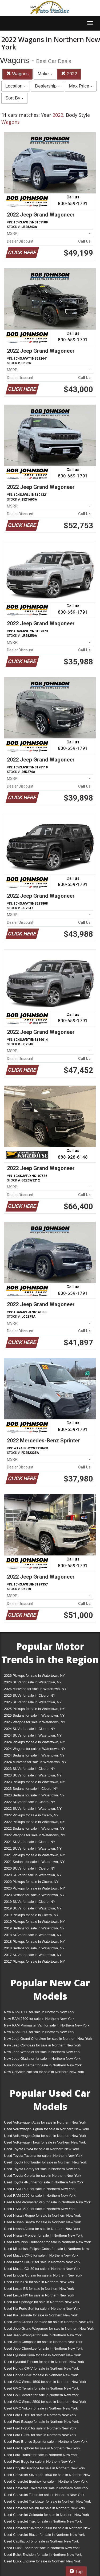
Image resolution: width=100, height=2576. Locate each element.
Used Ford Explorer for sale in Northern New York (42, 2448)
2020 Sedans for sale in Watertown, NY (34, 1895)
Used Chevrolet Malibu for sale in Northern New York (44, 2508)
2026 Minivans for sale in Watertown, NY (35, 1689)
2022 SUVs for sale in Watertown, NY (33, 1809)
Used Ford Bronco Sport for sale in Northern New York (45, 2442)
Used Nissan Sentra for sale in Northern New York (42, 2222)
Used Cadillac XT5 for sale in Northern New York (41, 2541)
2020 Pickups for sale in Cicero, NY (31, 1882)
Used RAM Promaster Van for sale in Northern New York (47, 2202)
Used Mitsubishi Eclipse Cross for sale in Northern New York (46, 2250)
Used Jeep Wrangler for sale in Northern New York (43, 2335)
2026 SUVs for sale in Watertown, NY (33, 1682)
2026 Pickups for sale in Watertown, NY (34, 1676)
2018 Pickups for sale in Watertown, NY (34, 1942)
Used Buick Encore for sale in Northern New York (41, 2548)
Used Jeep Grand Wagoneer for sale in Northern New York (49, 2329)
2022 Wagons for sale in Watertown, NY (34, 1835)
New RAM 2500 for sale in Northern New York (39, 2019)
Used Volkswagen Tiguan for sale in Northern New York (46, 2129)
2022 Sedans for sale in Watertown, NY (34, 1828)
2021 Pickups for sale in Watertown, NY (34, 1855)
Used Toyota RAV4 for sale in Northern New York (41, 2149)
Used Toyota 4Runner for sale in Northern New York (43, 2182)
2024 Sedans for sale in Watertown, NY (34, 1755)
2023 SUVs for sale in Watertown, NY (33, 1775)
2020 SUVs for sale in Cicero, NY (29, 1868)
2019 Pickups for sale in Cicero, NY (31, 1915)
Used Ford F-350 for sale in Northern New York (40, 2435)
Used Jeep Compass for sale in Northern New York (43, 2342)
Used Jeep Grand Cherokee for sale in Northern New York (48, 2322)
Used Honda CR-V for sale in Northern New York (41, 2368)
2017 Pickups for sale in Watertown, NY (34, 1961)
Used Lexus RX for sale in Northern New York (39, 2282)
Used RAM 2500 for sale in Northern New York (39, 2196)
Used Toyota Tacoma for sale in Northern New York (43, 2156)
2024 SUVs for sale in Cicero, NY (29, 1729)
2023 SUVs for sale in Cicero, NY (29, 1769)
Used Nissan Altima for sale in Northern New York (42, 2229)
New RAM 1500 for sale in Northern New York (39, 2012)
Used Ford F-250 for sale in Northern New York (40, 2428)
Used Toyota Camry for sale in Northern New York (42, 2169)
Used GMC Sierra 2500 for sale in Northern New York (45, 2402)
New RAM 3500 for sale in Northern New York (39, 2032)
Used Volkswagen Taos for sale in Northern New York (45, 2142)
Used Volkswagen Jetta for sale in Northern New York (45, 2136)
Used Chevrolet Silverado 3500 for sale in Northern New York (47, 2529)
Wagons (17, 73)
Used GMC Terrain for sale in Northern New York (41, 2388)
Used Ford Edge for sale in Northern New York (39, 2461)
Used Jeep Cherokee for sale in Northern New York (43, 2348)
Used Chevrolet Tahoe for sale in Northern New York (44, 2495)
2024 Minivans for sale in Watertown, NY (35, 1762)
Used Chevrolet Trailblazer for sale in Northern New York (47, 2501)
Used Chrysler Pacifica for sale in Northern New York (44, 2468)
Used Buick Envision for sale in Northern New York (43, 2555)
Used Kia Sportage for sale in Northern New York (41, 2302)
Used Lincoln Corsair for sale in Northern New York (43, 2275)
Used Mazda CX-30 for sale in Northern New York (42, 2269)
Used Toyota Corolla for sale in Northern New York (42, 2176)
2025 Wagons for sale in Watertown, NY (34, 1722)
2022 (69, 73)
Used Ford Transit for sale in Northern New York (41, 2455)
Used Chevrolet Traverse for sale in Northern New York (46, 2488)
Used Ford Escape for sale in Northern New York (41, 2422)
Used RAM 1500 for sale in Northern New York (39, 2189)
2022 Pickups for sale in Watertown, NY (34, 1822)
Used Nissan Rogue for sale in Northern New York (42, 2215)
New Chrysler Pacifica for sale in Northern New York (44, 2072)
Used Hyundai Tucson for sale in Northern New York (44, 2362)
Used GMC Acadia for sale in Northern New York (41, 2395)
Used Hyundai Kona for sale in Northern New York (42, 2355)
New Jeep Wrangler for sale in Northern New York (42, 2052)
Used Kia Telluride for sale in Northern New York (41, 2315)
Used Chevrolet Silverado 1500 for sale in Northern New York (47, 2476)
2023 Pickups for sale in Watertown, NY (34, 1782)
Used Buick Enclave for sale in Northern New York (42, 2561)
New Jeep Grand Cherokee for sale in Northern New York (48, 2039)
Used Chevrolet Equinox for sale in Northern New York (45, 2481)
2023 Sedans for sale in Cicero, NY (31, 1789)
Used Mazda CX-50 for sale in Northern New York (42, 2262)
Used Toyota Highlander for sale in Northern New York (45, 2162)
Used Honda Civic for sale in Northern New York (41, 2375)
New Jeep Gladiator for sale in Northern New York (42, 2059)
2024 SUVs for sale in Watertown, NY (33, 1735)
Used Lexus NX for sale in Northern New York (39, 2295)
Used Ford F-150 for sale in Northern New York (40, 2415)
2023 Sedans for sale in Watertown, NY (34, 1795)
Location (15, 86)
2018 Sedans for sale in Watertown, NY (34, 1948)
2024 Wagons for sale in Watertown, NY (34, 1749)
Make (45, 73)
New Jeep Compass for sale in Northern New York (42, 2045)
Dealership (47, 86)
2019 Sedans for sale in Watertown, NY (34, 1928)
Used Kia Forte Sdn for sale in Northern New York (42, 2309)
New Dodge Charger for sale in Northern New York (43, 2065)
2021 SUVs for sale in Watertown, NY (33, 1848)
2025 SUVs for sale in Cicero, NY (29, 1695)
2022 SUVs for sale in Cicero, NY (29, 1802)
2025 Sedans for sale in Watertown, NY (34, 1715)
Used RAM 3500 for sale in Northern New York (39, 2209)
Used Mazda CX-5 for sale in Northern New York (41, 2255)
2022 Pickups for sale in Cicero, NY (31, 1815)
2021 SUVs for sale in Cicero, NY (29, 1842)
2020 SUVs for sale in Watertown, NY (33, 1875)
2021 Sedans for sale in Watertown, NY (34, 1862)
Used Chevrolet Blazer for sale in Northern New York (44, 2535)
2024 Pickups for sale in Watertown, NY (34, 1742)
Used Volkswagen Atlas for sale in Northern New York (45, 2122)
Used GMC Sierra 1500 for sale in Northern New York (45, 2382)
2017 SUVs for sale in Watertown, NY (33, 1955)
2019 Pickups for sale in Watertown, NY (34, 1922)
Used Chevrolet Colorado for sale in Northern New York (46, 2515)
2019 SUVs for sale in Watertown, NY (33, 1908)
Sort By (14, 98)
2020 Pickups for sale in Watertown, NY (34, 1888)
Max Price (81, 86)
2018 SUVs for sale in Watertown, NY (33, 1935)
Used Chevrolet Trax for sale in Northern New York (43, 2521)
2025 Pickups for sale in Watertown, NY (34, 1709)
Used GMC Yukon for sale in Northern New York (41, 2408)
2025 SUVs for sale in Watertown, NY (33, 1702)
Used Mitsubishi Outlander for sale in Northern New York (47, 2242)
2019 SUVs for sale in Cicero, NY (29, 1902)
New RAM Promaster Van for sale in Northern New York (47, 2025)
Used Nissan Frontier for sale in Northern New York (43, 2235)
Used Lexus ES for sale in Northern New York (39, 2289)
